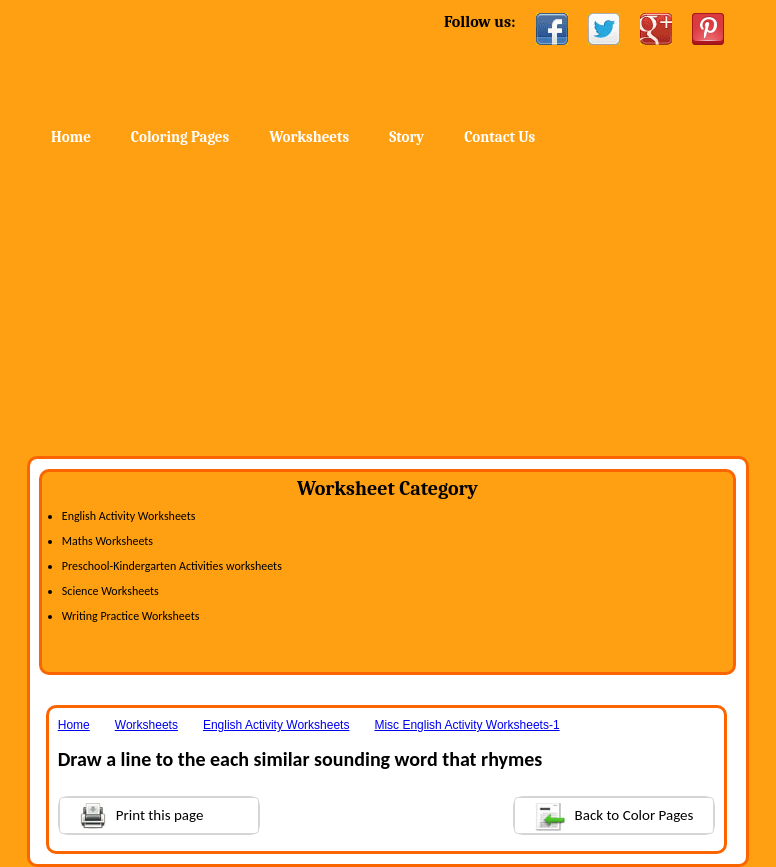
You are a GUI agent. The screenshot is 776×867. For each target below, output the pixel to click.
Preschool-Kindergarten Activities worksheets (172, 566)
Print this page (132, 813)
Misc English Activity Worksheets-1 (466, 725)
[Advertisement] (388, 306)
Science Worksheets (110, 591)
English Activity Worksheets (129, 516)
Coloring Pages (180, 137)
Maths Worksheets (107, 541)
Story (406, 137)
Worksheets (309, 137)
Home (188, 59)
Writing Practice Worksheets (131, 616)
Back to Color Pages (604, 814)
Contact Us (499, 137)
